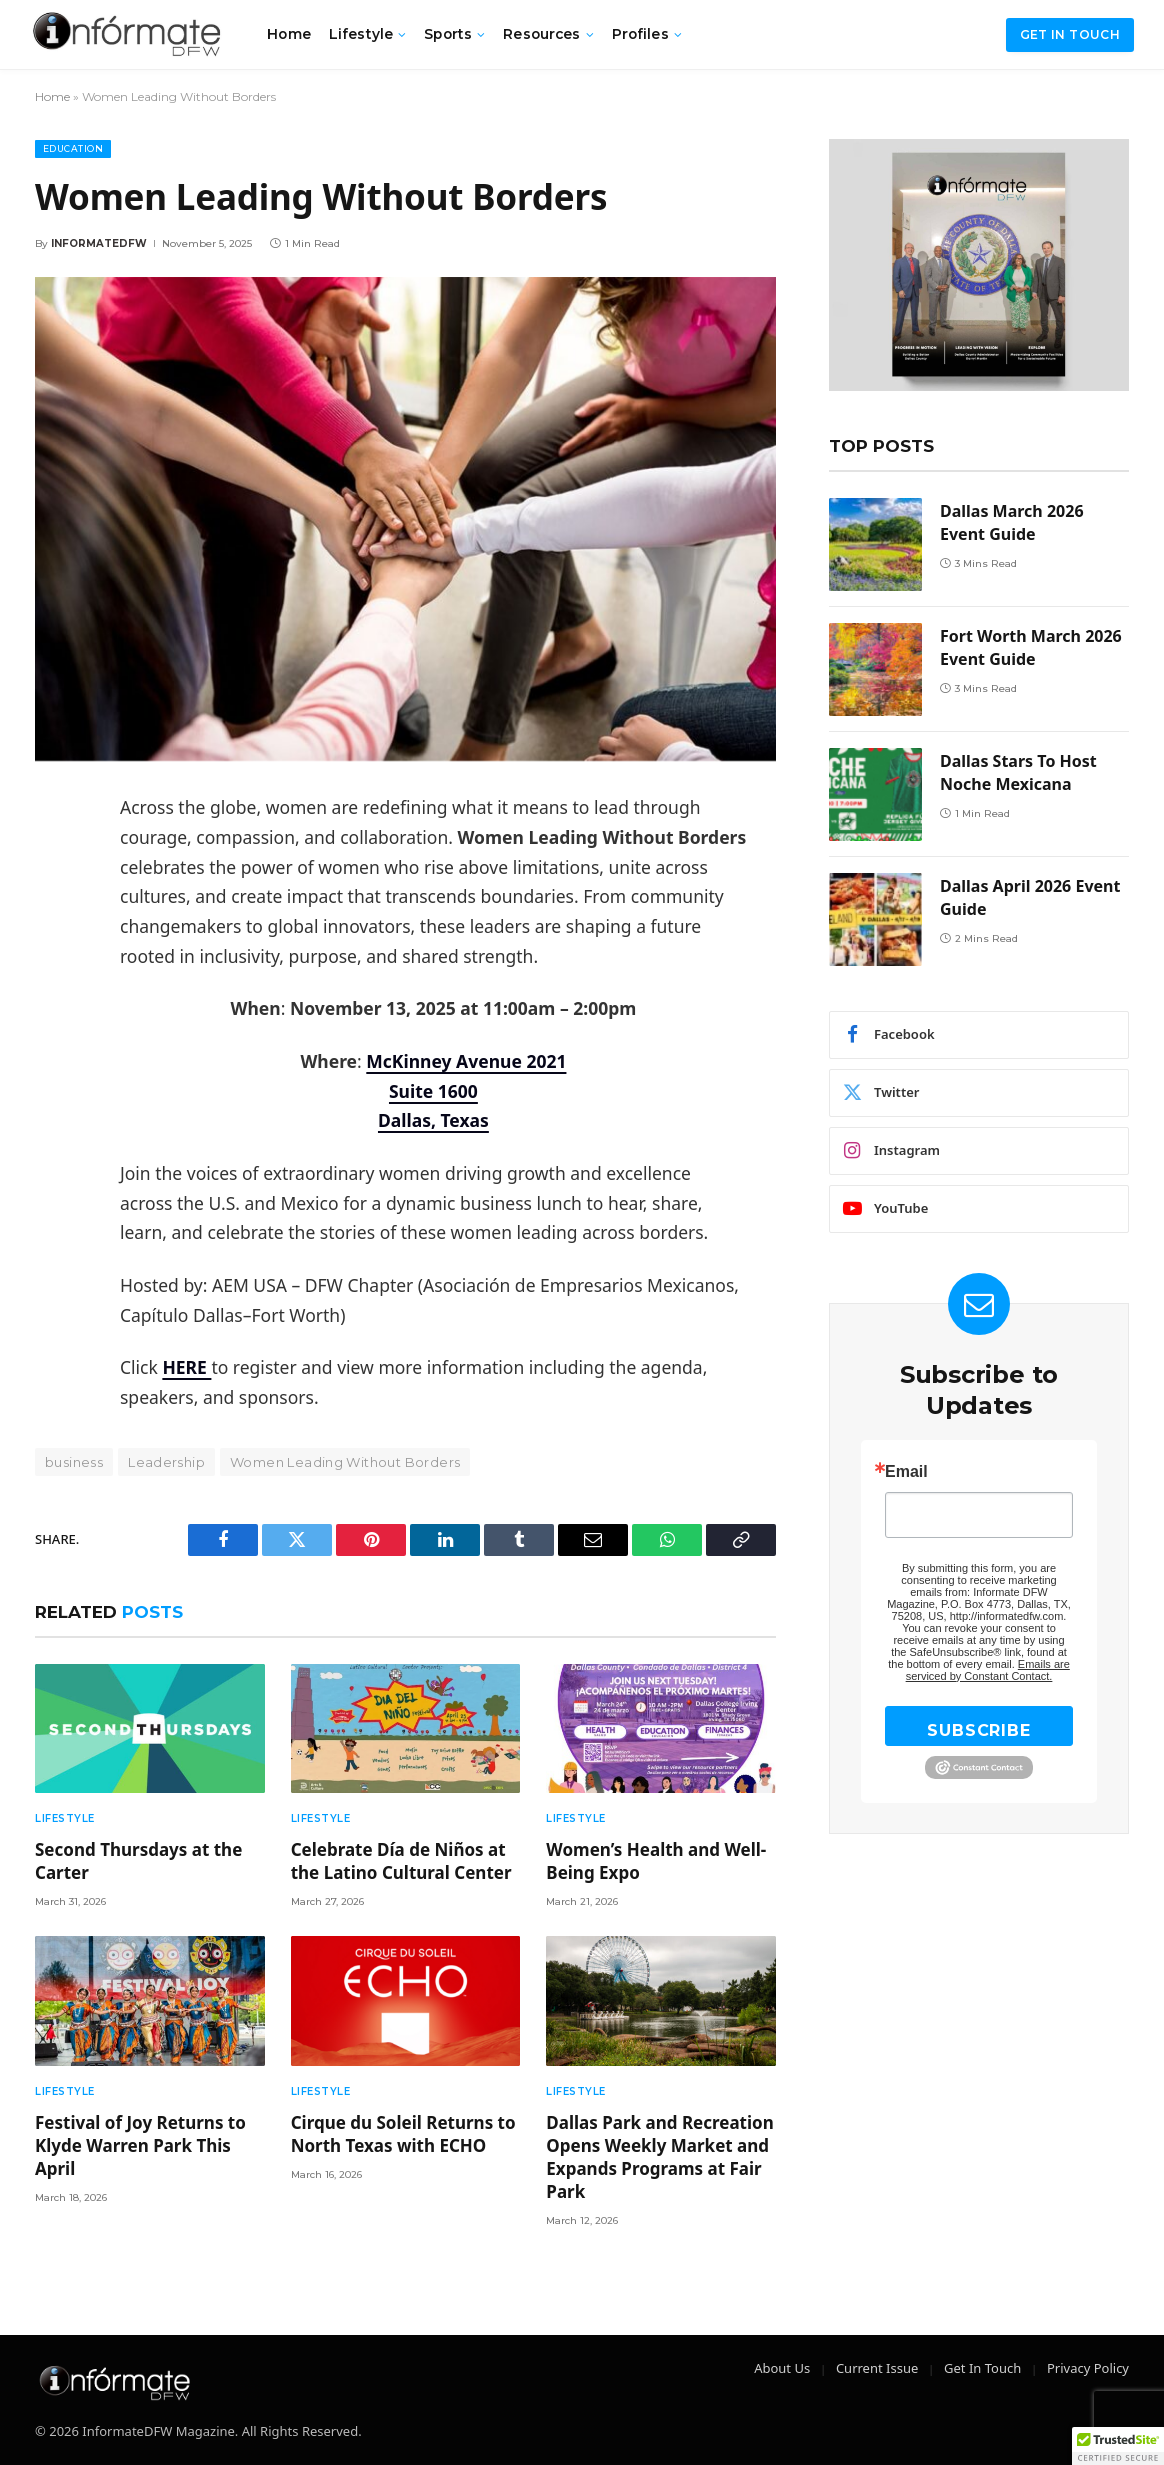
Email (906, 1472)
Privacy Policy (1088, 2368)
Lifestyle (361, 34)
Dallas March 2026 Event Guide (1012, 522)
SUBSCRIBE (978, 1730)
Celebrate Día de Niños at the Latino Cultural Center (401, 1861)
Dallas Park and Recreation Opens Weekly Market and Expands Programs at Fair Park (659, 2157)
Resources (541, 34)
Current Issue (877, 2368)
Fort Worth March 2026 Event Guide (1031, 647)
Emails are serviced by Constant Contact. (988, 1670)
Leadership (166, 1462)
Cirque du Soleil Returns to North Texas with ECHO (403, 2134)
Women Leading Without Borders (345, 1462)
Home (289, 34)
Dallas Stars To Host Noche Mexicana (1018, 772)
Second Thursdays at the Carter (138, 1861)
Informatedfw (99, 243)
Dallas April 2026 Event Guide (1030, 897)
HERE (186, 1367)
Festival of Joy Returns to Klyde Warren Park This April (140, 2145)
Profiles (640, 34)
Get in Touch (1070, 34)
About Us (782, 2368)
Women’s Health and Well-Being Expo (656, 1861)
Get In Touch (982, 2368)
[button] (1118, 2446)
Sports (448, 34)
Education (73, 148)
